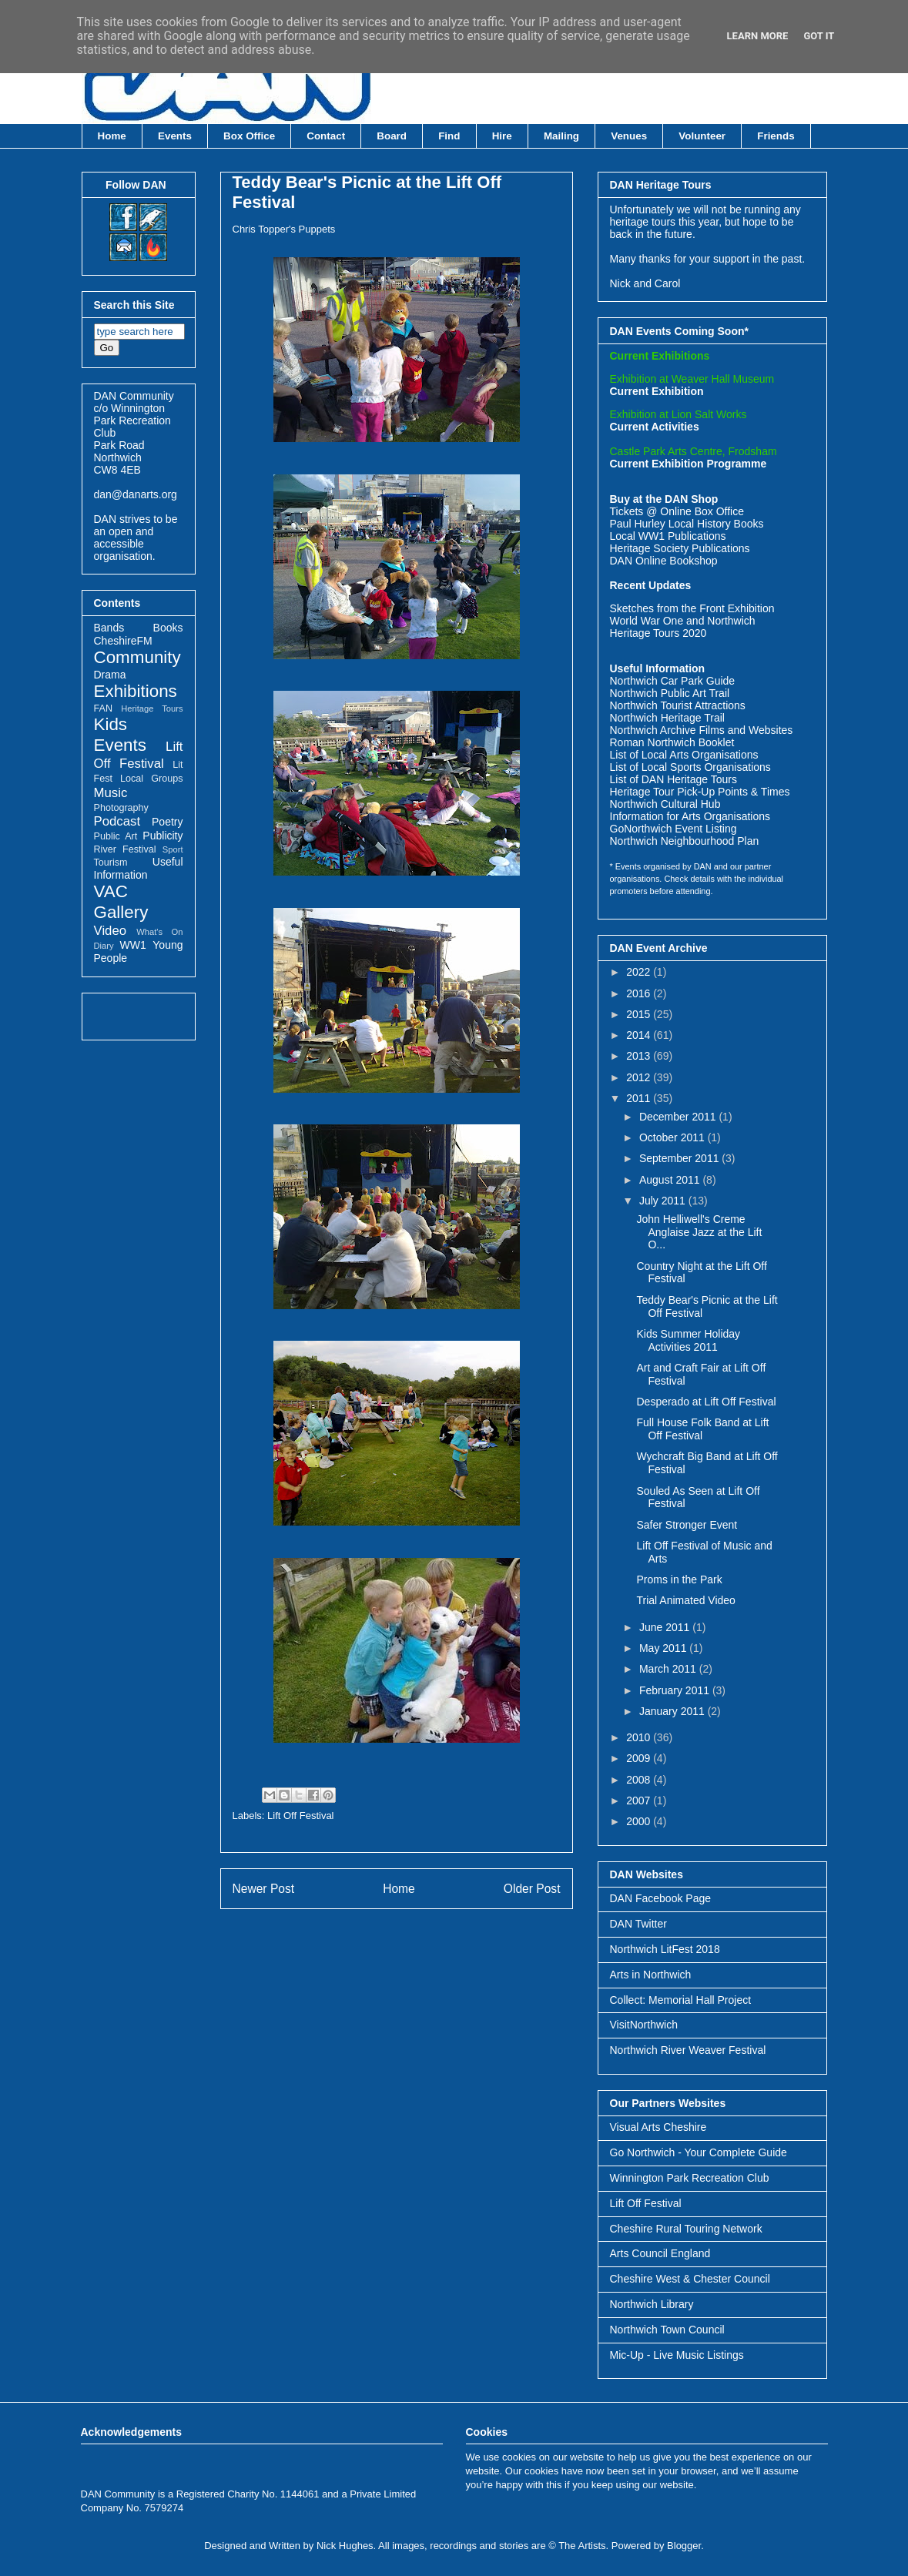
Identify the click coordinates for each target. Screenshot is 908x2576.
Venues (629, 136)
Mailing (561, 136)
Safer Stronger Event (686, 1525)
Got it (818, 36)
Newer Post (264, 1888)
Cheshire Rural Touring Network (686, 2229)
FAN (103, 708)
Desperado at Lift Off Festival (706, 1401)
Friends (775, 136)
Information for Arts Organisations (690, 816)
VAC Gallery (121, 902)
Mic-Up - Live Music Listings (677, 2355)
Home (112, 136)
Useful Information (138, 868)
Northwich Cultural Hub (665, 804)
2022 (639, 972)
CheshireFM (123, 641)
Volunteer (701, 136)
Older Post (532, 1888)
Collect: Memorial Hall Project (681, 2000)
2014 (639, 1035)
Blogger (684, 2545)
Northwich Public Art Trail (670, 693)
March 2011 (669, 1669)
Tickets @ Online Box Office (677, 511)
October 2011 (673, 1137)
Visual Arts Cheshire (658, 2127)
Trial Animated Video (685, 1600)
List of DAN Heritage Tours (673, 779)
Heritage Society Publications (680, 548)
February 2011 (675, 1690)
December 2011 (679, 1116)
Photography (121, 807)
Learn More (758, 36)
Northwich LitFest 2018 (665, 1949)
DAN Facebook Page (661, 1898)
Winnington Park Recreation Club (689, 2178)
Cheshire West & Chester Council (690, 2279)
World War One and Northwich (683, 621)
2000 (639, 1821)
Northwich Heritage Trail (667, 718)
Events (175, 136)
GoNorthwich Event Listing (673, 828)
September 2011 (680, 1158)
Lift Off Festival (300, 1815)
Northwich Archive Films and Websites (701, 730)
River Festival (125, 849)
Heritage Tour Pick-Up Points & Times (700, 792)
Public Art (116, 836)
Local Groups (151, 778)
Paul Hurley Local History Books (687, 524)
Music (111, 793)
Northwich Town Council (667, 2329)
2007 (639, 1800)
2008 (639, 1780)
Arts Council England (660, 2253)
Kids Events (120, 735)
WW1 (132, 945)
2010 (639, 1737)
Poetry (167, 822)
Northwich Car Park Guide (672, 681)
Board (392, 136)
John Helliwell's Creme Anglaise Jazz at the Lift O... (699, 1232)
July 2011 (664, 1200)
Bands (109, 627)
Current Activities (654, 426)
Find (449, 136)
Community (137, 657)
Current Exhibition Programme (688, 463)
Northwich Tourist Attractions (677, 705)
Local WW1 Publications (668, 536)
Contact (326, 136)
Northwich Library (652, 2304)
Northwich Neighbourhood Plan (684, 841)
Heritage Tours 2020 (658, 633)
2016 (639, 993)
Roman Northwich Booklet (672, 742)
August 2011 (671, 1180)
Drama (110, 674)
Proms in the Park (679, 1579)
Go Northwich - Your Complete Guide (698, 2152)
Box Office (249, 136)
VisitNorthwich (644, 2024)
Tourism (111, 862)
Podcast (117, 821)
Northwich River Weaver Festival (688, 2050)
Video (110, 930)
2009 (639, 1758)
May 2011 (664, 1648)
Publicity (162, 835)
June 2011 (665, 1627)
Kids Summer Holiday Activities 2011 (688, 1340)
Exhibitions (135, 691)
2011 (639, 1098)
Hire (502, 136)
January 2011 (673, 1711)
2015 (639, 1014)
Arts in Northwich (651, 1974)
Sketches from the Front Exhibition (692, 608)
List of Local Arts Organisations (684, 755)
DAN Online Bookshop (664, 560)
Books (168, 627)
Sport (173, 849)
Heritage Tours (152, 708)
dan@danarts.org (135, 494)
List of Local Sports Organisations (690, 767)
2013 (639, 1056)
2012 (639, 1077)
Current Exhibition (657, 391)
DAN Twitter (638, 1924)
